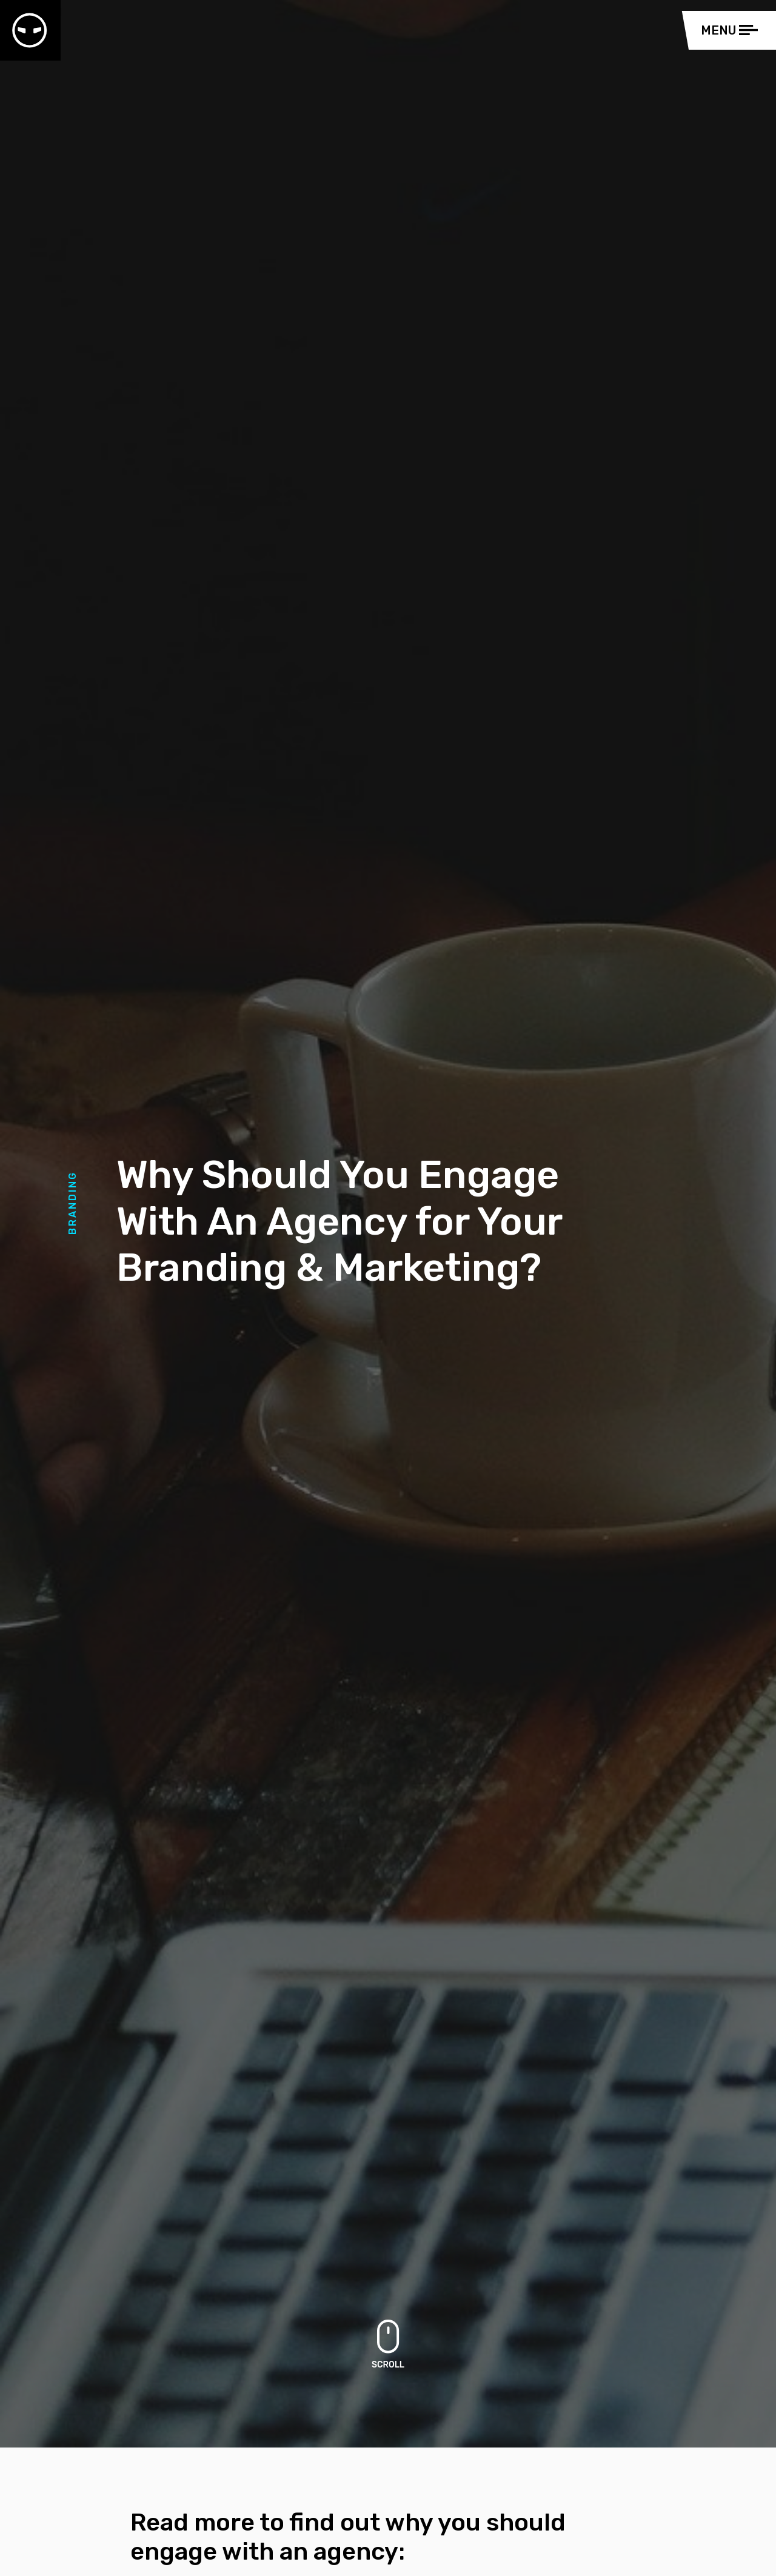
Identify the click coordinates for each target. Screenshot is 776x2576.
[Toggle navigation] (732, 30)
